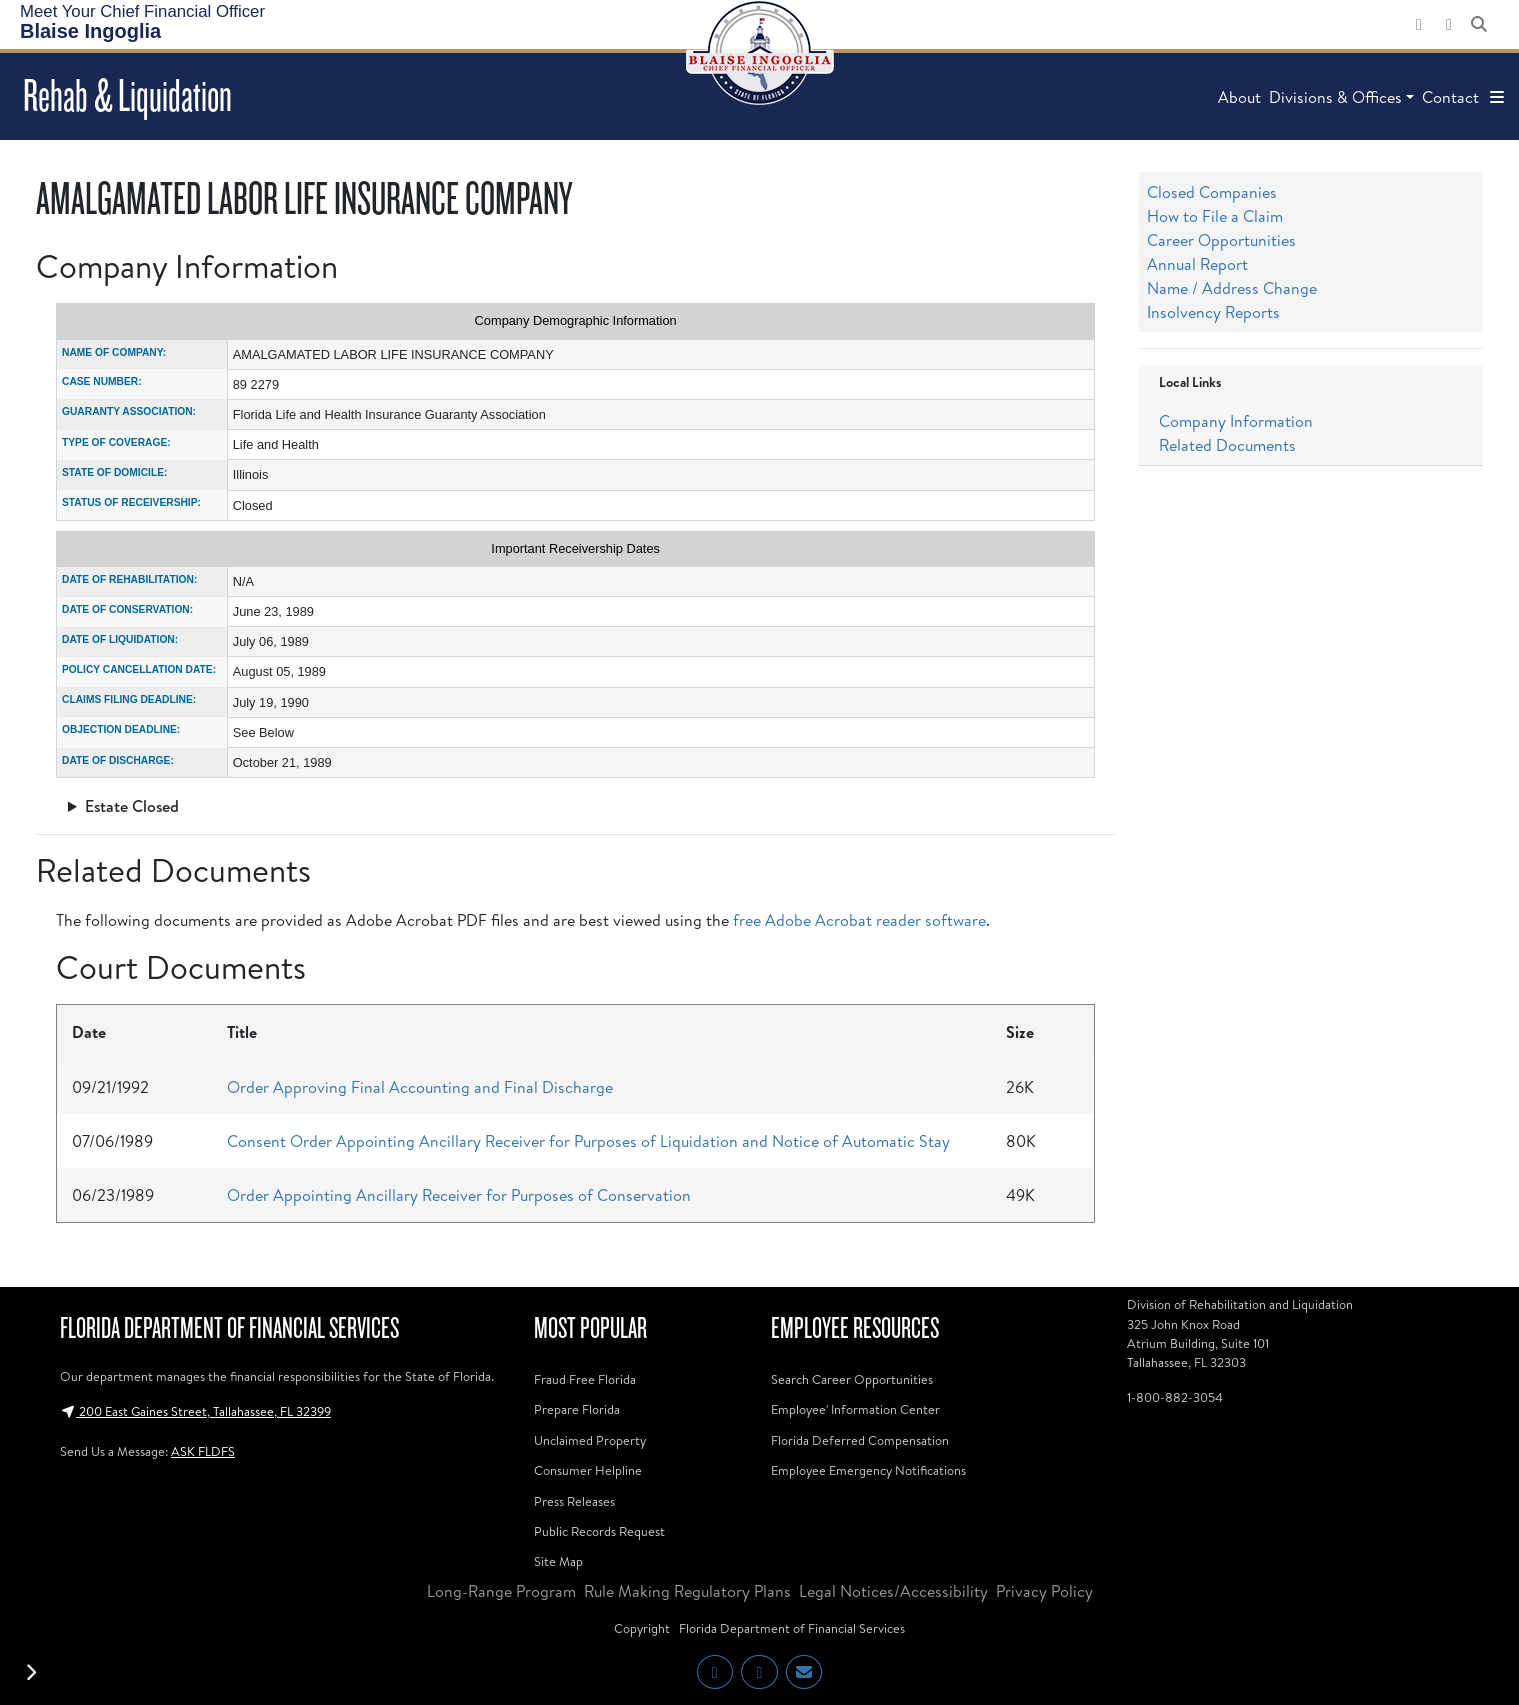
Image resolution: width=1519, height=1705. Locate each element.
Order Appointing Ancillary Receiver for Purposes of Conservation (459, 1195)
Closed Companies (1212, 192)
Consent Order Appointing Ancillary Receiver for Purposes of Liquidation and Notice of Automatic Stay (588, 1141)
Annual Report (1197, 264)
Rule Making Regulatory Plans (687, 1591)
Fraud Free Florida (585, 1379)
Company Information (1236, 421)
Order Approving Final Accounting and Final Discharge (420, 1087)
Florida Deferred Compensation (860, 1440)
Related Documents (1227, 445)
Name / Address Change (1232, 288)
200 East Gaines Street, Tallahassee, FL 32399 (195, 1411)
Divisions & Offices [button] (1335, 97)
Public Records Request (599, 1531)
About (1239, 97)
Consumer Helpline (588, 1470)
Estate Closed (132, 806)
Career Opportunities (1221, 240)
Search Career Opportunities (852, 1379)
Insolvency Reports (1213, 312)
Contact (1450, 97)
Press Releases (574, 1501)
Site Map (558, 1561)
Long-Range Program (501, 1591)
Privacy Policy (1044, 1591)
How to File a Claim (1215, 216)
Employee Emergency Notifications (868, 1470)
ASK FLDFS (203, 1451)
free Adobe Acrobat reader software (859, 920)
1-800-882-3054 (1175, 1397)
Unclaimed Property (590, 1440)
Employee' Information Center (855, 1409)
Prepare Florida (577, 1409)
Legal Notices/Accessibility (893, 1591)
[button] (1497, 97)
